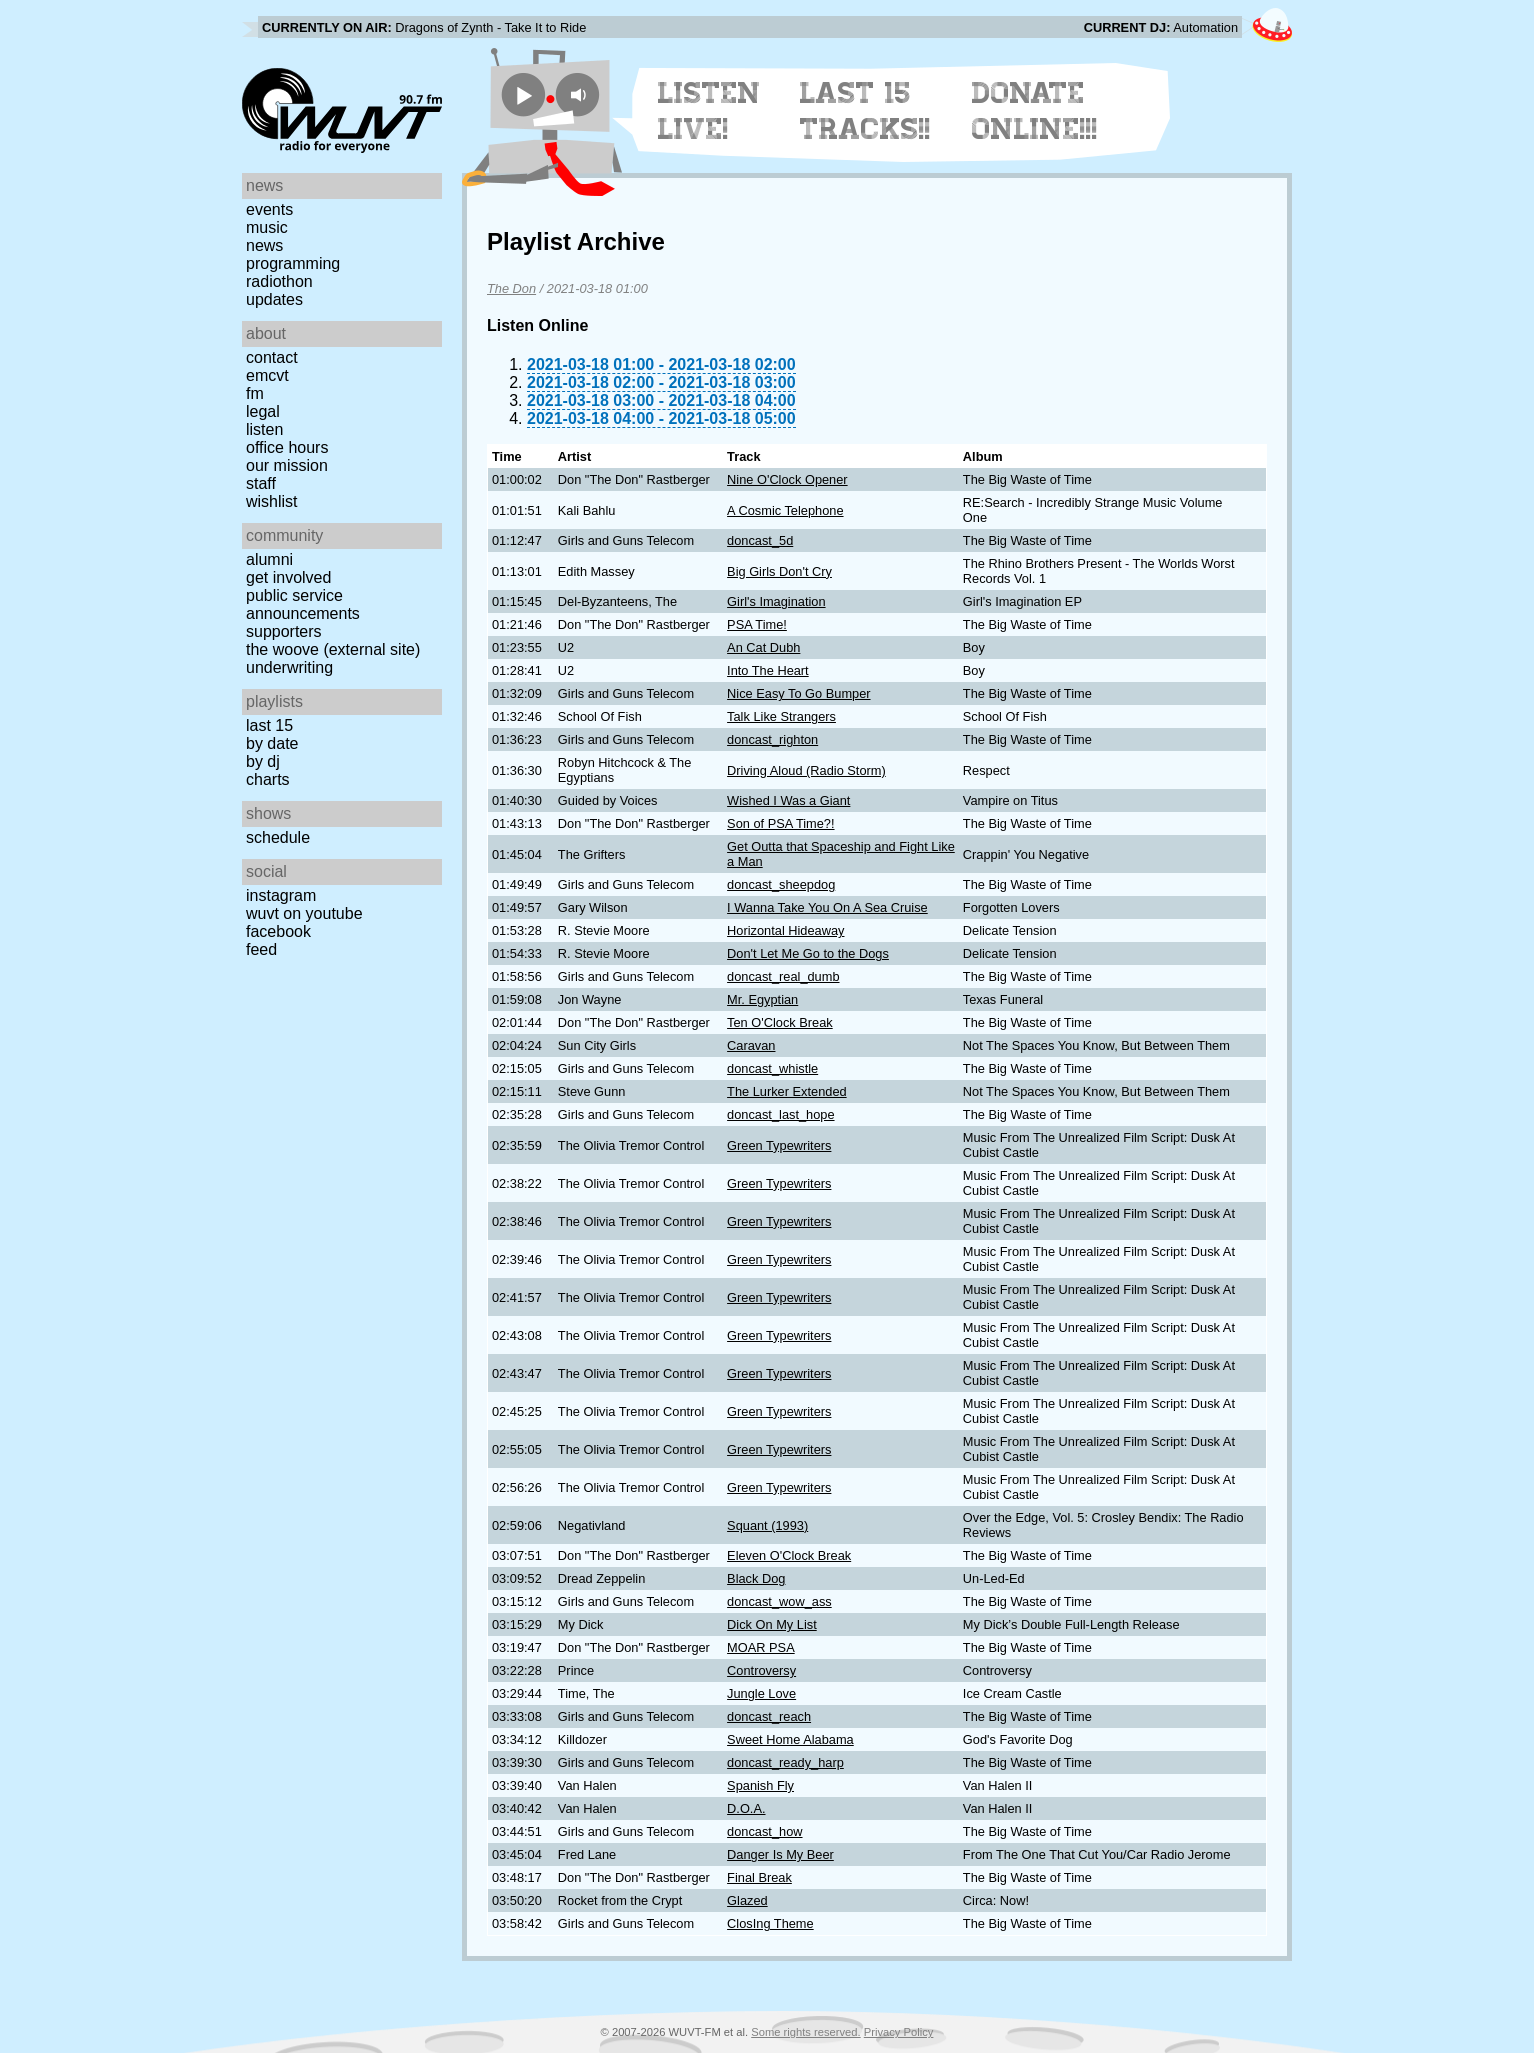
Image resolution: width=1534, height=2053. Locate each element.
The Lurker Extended (787, 1091)
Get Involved (288, 577)
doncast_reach (769, 1716)
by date (272, 743)
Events (269, 209)
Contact (272, 357)
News (264, 245)
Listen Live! (709, 111)
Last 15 (269, 725)
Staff (261, 483)
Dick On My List (772, 1624)
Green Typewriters (779, 1145)
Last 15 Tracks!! (865, 111)
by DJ (263, 761)
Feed (261, 949)
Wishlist (272, 501)
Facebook (278, 931)
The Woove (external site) (333, 649)
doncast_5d (760, 540)
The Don (511, 288)
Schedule (278, 837)
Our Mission (287, 465)
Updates (274, 299)
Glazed (747, 1900)
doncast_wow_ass (779, 1601)
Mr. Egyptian (762, 999)
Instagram (281, 895)
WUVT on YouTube (304, 913)
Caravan (751, 1045)
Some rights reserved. (805, 2032)
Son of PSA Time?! (780, 823)
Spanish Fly (760, 1785)
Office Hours (287, 447)
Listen (264, 429)
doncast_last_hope (780, 1114)
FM (255, 393)
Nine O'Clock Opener (787, 479)
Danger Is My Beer (780, 1854)
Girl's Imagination (776, 601)
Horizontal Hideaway (785, 930)
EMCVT (267, 375)
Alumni (269, 559)
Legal (263, 411)
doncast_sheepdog (781, 884)
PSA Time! (757, 624)
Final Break (759, 1877)
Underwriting (289, 667)
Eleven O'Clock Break (789, 1555)
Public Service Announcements (303, 604)
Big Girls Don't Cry (779, 571)
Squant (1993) (767, 1525)
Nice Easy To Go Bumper (798, 693)
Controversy (761, 1670)
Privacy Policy (899, 2032)
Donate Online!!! (1035, 111)
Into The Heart (768, 670)
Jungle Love (761, 1693)
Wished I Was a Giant (788, 800)
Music (267, 227)
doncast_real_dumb (783, 976)
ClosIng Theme (770, 1923)
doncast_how (764, 1831)
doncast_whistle (772, 1068)
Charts (268, 779)
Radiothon (279, 281)
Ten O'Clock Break (780, 1022)
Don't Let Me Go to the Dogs (808, 953)
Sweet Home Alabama (790, 1739)
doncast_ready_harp (785, 1762)
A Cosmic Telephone (785, 510)
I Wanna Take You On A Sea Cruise (827, 907)
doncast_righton (772, 739)
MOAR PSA (761, 1647)
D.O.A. (746, 1808)
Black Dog (756, 1578)
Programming (293, 263)
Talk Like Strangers (781, 716)
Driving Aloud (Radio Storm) (806, 770)
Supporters (284, 631)
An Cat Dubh (763, 647)
